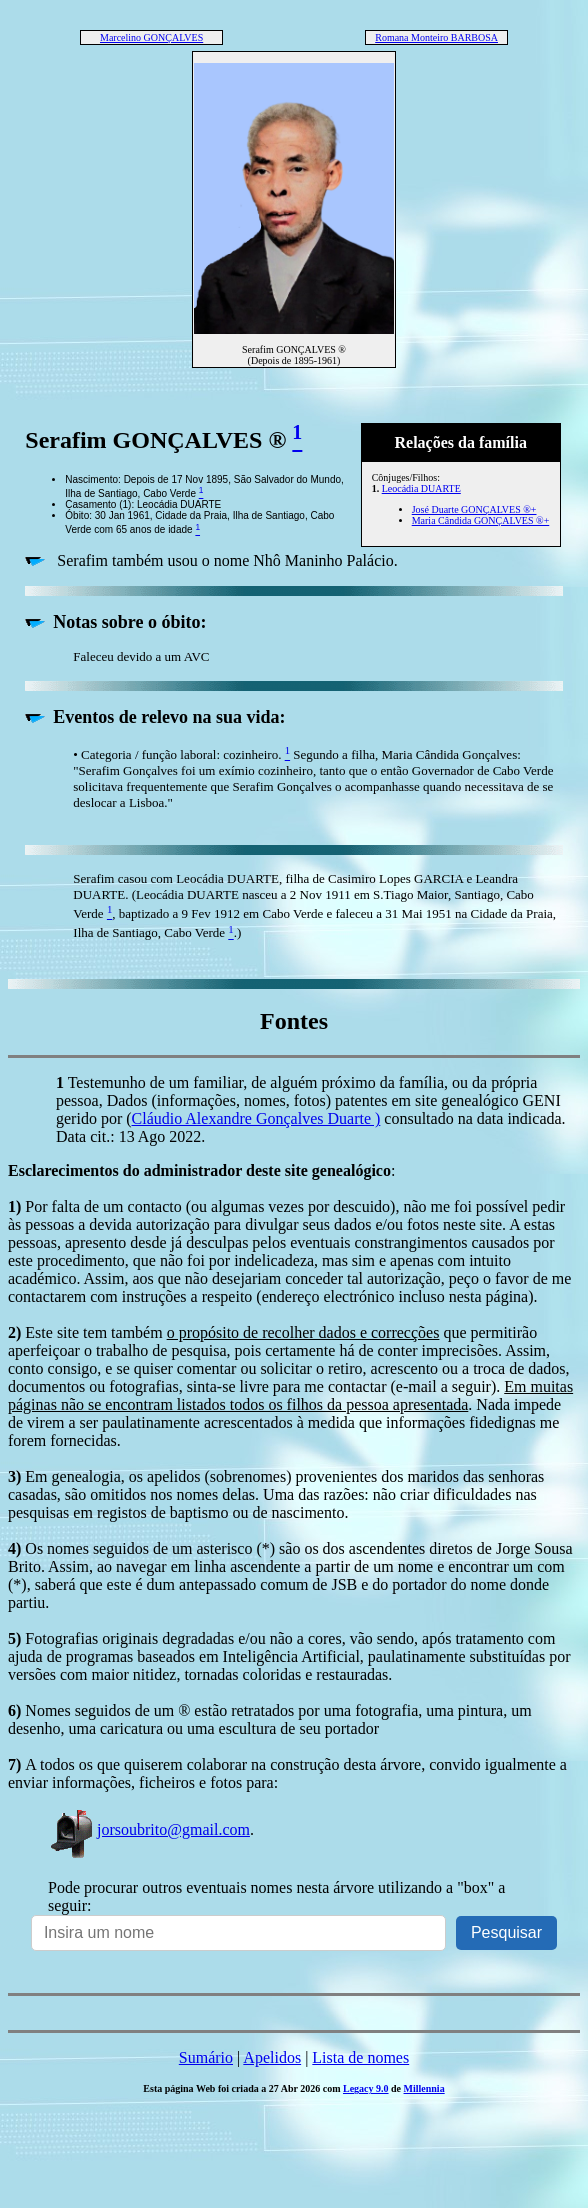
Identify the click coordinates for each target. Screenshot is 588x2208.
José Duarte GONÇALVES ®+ (474, 509)
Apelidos (272, 2057)
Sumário (206, 2057)
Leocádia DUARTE (421, 488)
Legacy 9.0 (366, 2088)
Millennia (424, 2088)
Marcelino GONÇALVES (151, 37)
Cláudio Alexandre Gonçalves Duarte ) (256, 1118)
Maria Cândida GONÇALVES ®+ (481, 520)
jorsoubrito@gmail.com (149, 1829)
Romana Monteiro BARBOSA (436, 37)
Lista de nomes (360, 2057)
